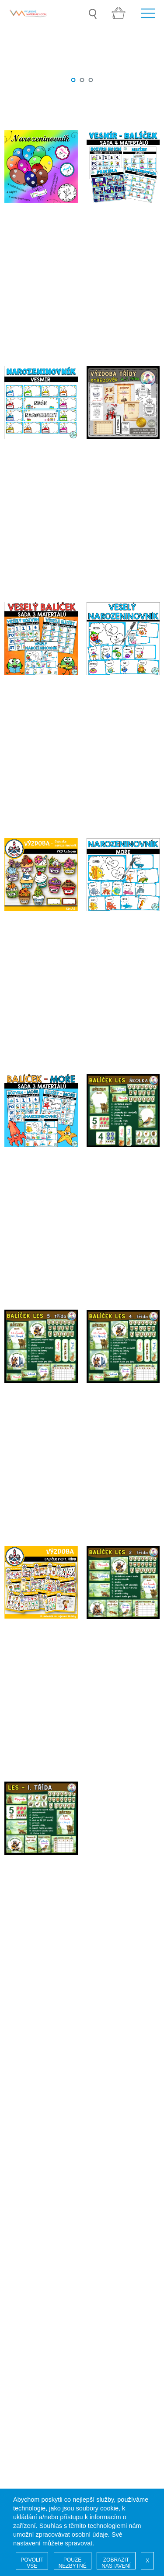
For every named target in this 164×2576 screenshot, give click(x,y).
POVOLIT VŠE (32, 2563)
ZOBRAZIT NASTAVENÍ (115, 2563)
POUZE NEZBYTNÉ (73, 2563)
